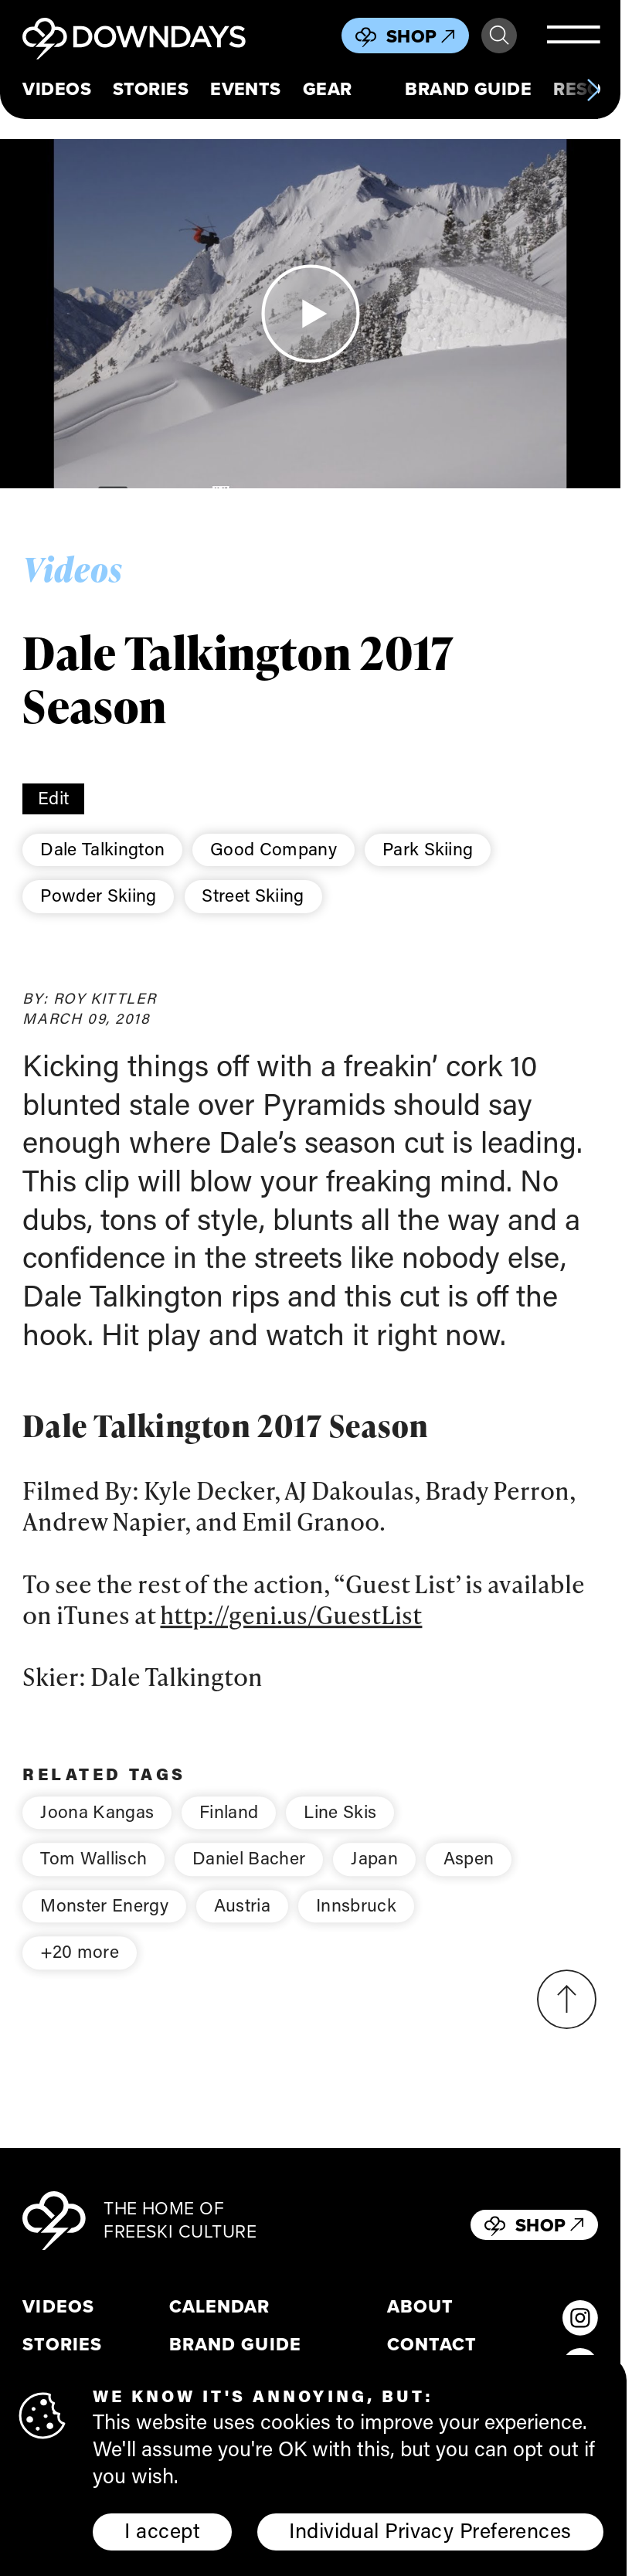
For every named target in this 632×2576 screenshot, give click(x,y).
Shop (420, 36)
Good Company (273, 848)
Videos (56, 88)
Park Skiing (428, 848)
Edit (53, 797)
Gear (327, 88)
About (420, 2307)
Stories (151, 88)
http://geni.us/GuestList (291, 1634)
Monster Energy (104, 1924)
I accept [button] (162, 2530)
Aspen (468, 1877)
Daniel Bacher (248, 1877)
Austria (242, 1924)
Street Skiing (253, 894)
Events (245, 88)
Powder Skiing (98, 894)
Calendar (219, 2307)
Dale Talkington (102, 848)
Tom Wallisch (93, 1877)
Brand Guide (468, 88)
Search (499, 35)
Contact (432, 2345)
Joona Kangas (97, 1831)
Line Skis (340, 1831)
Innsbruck (356, 1924)
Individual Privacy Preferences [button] (430, 2530)
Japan (374, 1877)
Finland (228, 1831)
